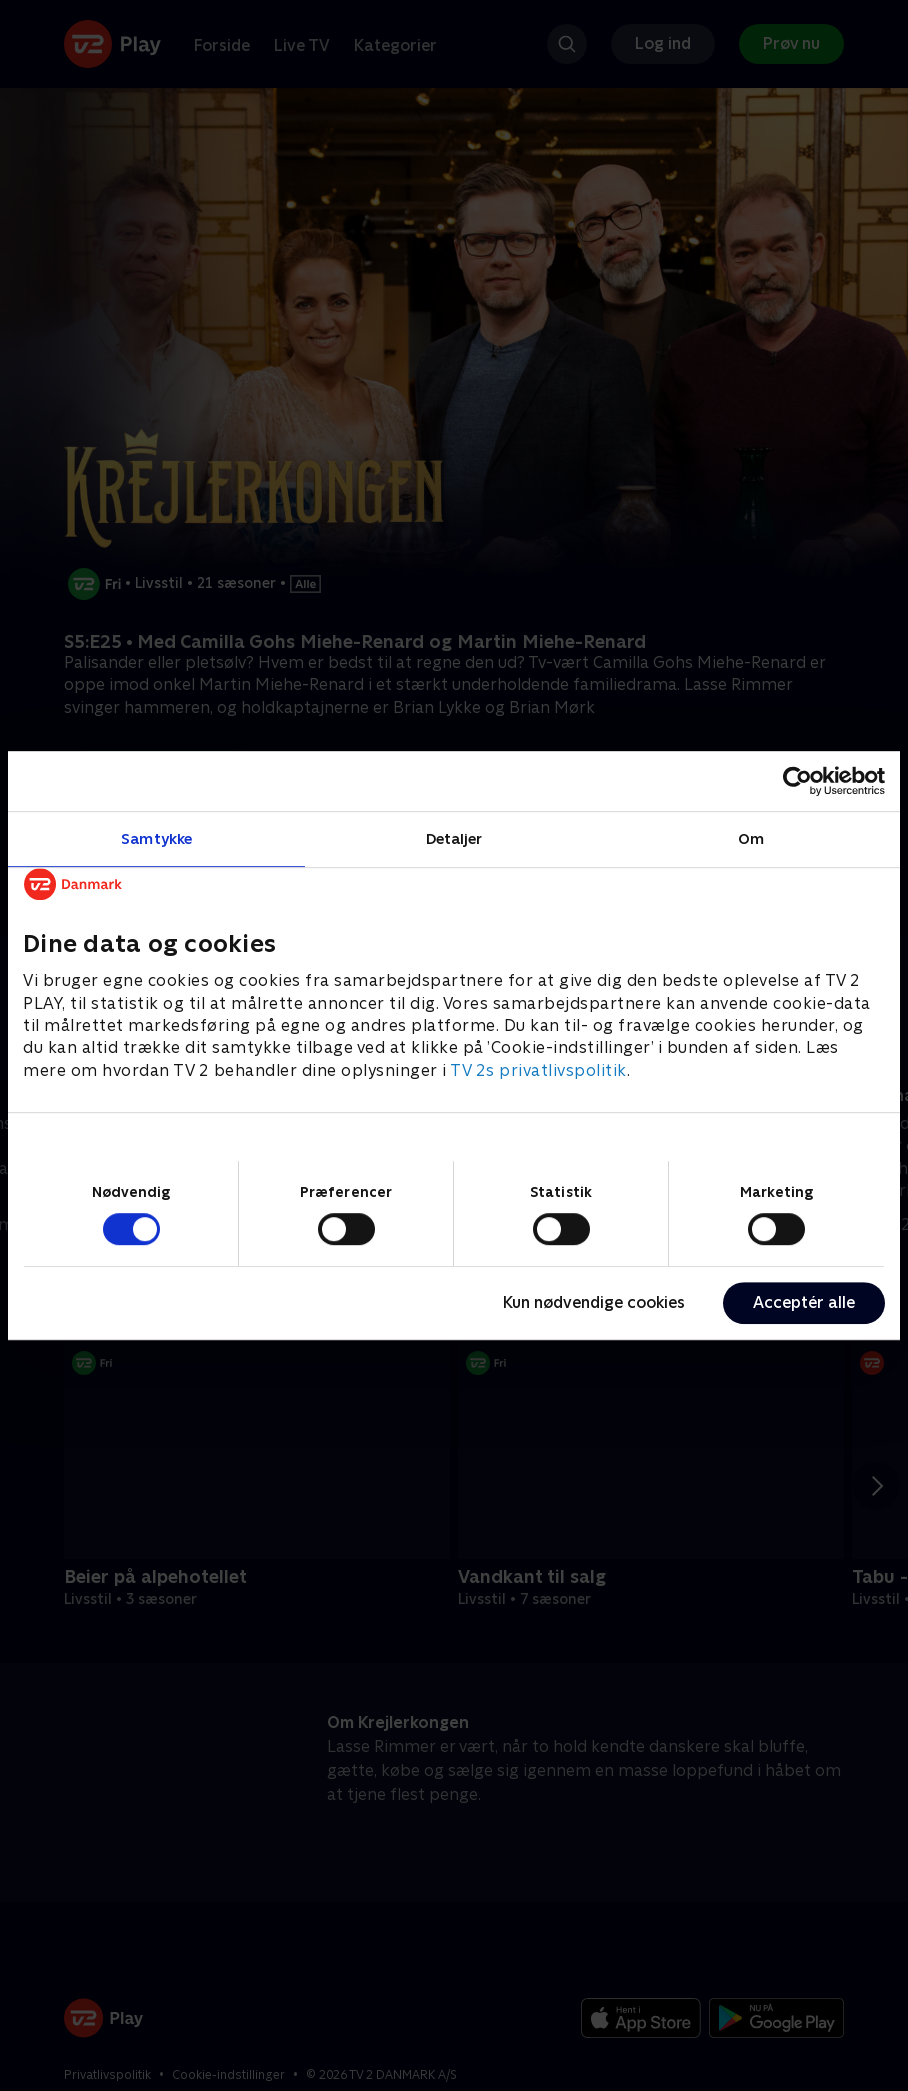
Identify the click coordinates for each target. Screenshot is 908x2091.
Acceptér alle (804, 1302)
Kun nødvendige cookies (594, 1302)
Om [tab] (751, 838)
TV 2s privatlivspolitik (538, 1070)
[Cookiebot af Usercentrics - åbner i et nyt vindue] (797, 781)
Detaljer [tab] (454, 838)
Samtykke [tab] (156, 838)
